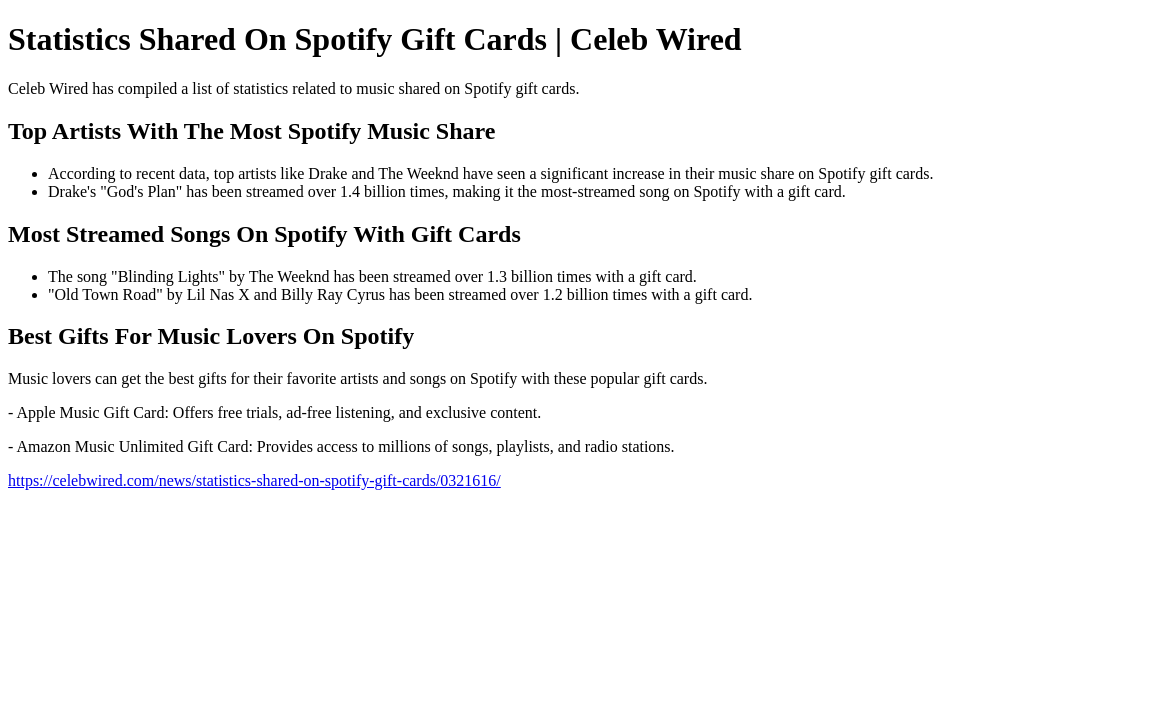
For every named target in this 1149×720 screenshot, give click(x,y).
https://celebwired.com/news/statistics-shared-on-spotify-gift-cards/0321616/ (254, 480)
